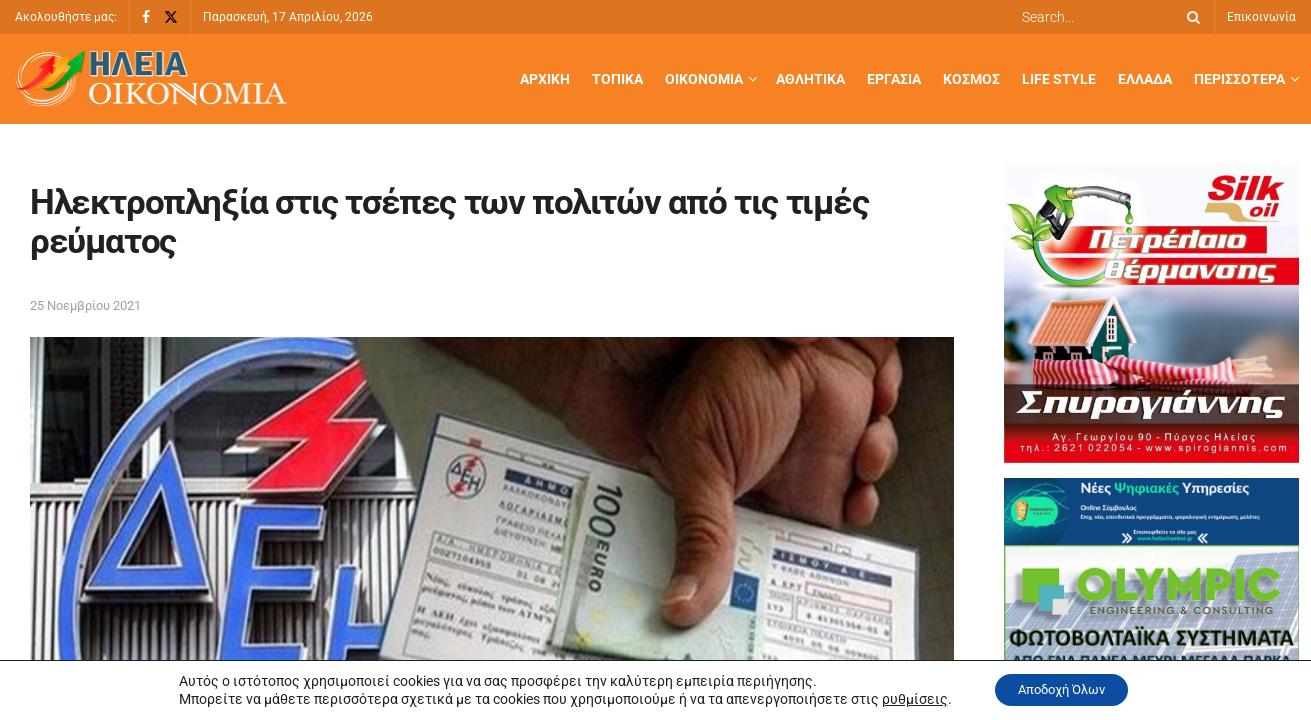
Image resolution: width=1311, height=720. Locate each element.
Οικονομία (704, 79)
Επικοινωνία (1261, 17)
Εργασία (894, 79)
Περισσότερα (1239, 79)
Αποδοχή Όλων (1061, 689)
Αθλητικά (810, 79)
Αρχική (545, 79)
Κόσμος (971, 79)
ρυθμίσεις (903, 698)
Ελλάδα (1145, 79)
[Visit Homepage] (151, 79)
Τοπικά (617, 79)
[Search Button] (1190, 17)
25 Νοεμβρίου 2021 (85, 305)
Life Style (1059, 79)
